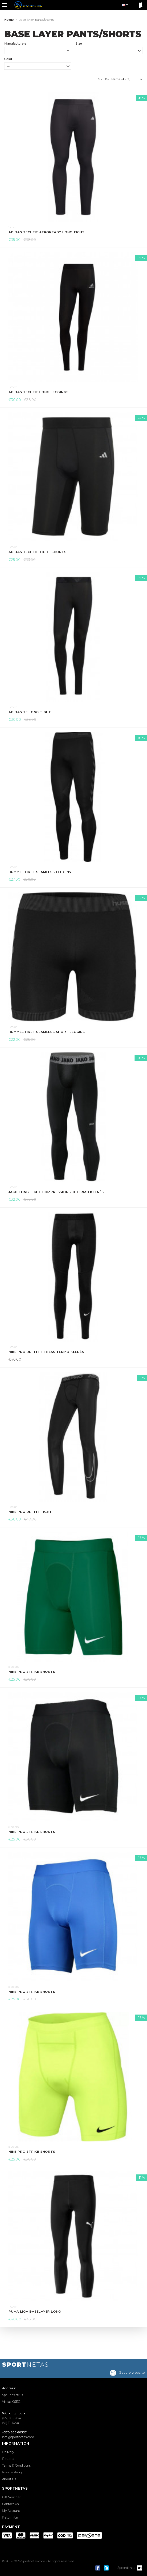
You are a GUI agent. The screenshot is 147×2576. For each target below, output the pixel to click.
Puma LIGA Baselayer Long (34, 2311)
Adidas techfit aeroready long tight (46, 232)
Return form (11, 2517)
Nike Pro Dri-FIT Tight (30, 1512)
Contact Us (10, 2504)
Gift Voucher (11, 2497)
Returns (8, 2459)
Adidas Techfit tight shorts (37, 552)
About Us (9, 2479)
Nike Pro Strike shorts (31, 1672)
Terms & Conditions (16, 2465)
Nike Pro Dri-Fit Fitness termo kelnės (46, 1352)
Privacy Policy (12, 2472)
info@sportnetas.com (18, 2437)
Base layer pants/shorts (36, 20)
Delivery (8, 2452)
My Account (11, 2511)
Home (9, 20)
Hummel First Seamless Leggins (39, 872)
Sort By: (104, 79)
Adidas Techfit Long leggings (38, 392)
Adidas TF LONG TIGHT (29, 712)
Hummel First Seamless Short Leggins (46, 1032)
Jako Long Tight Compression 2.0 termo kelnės (56, 1192)
